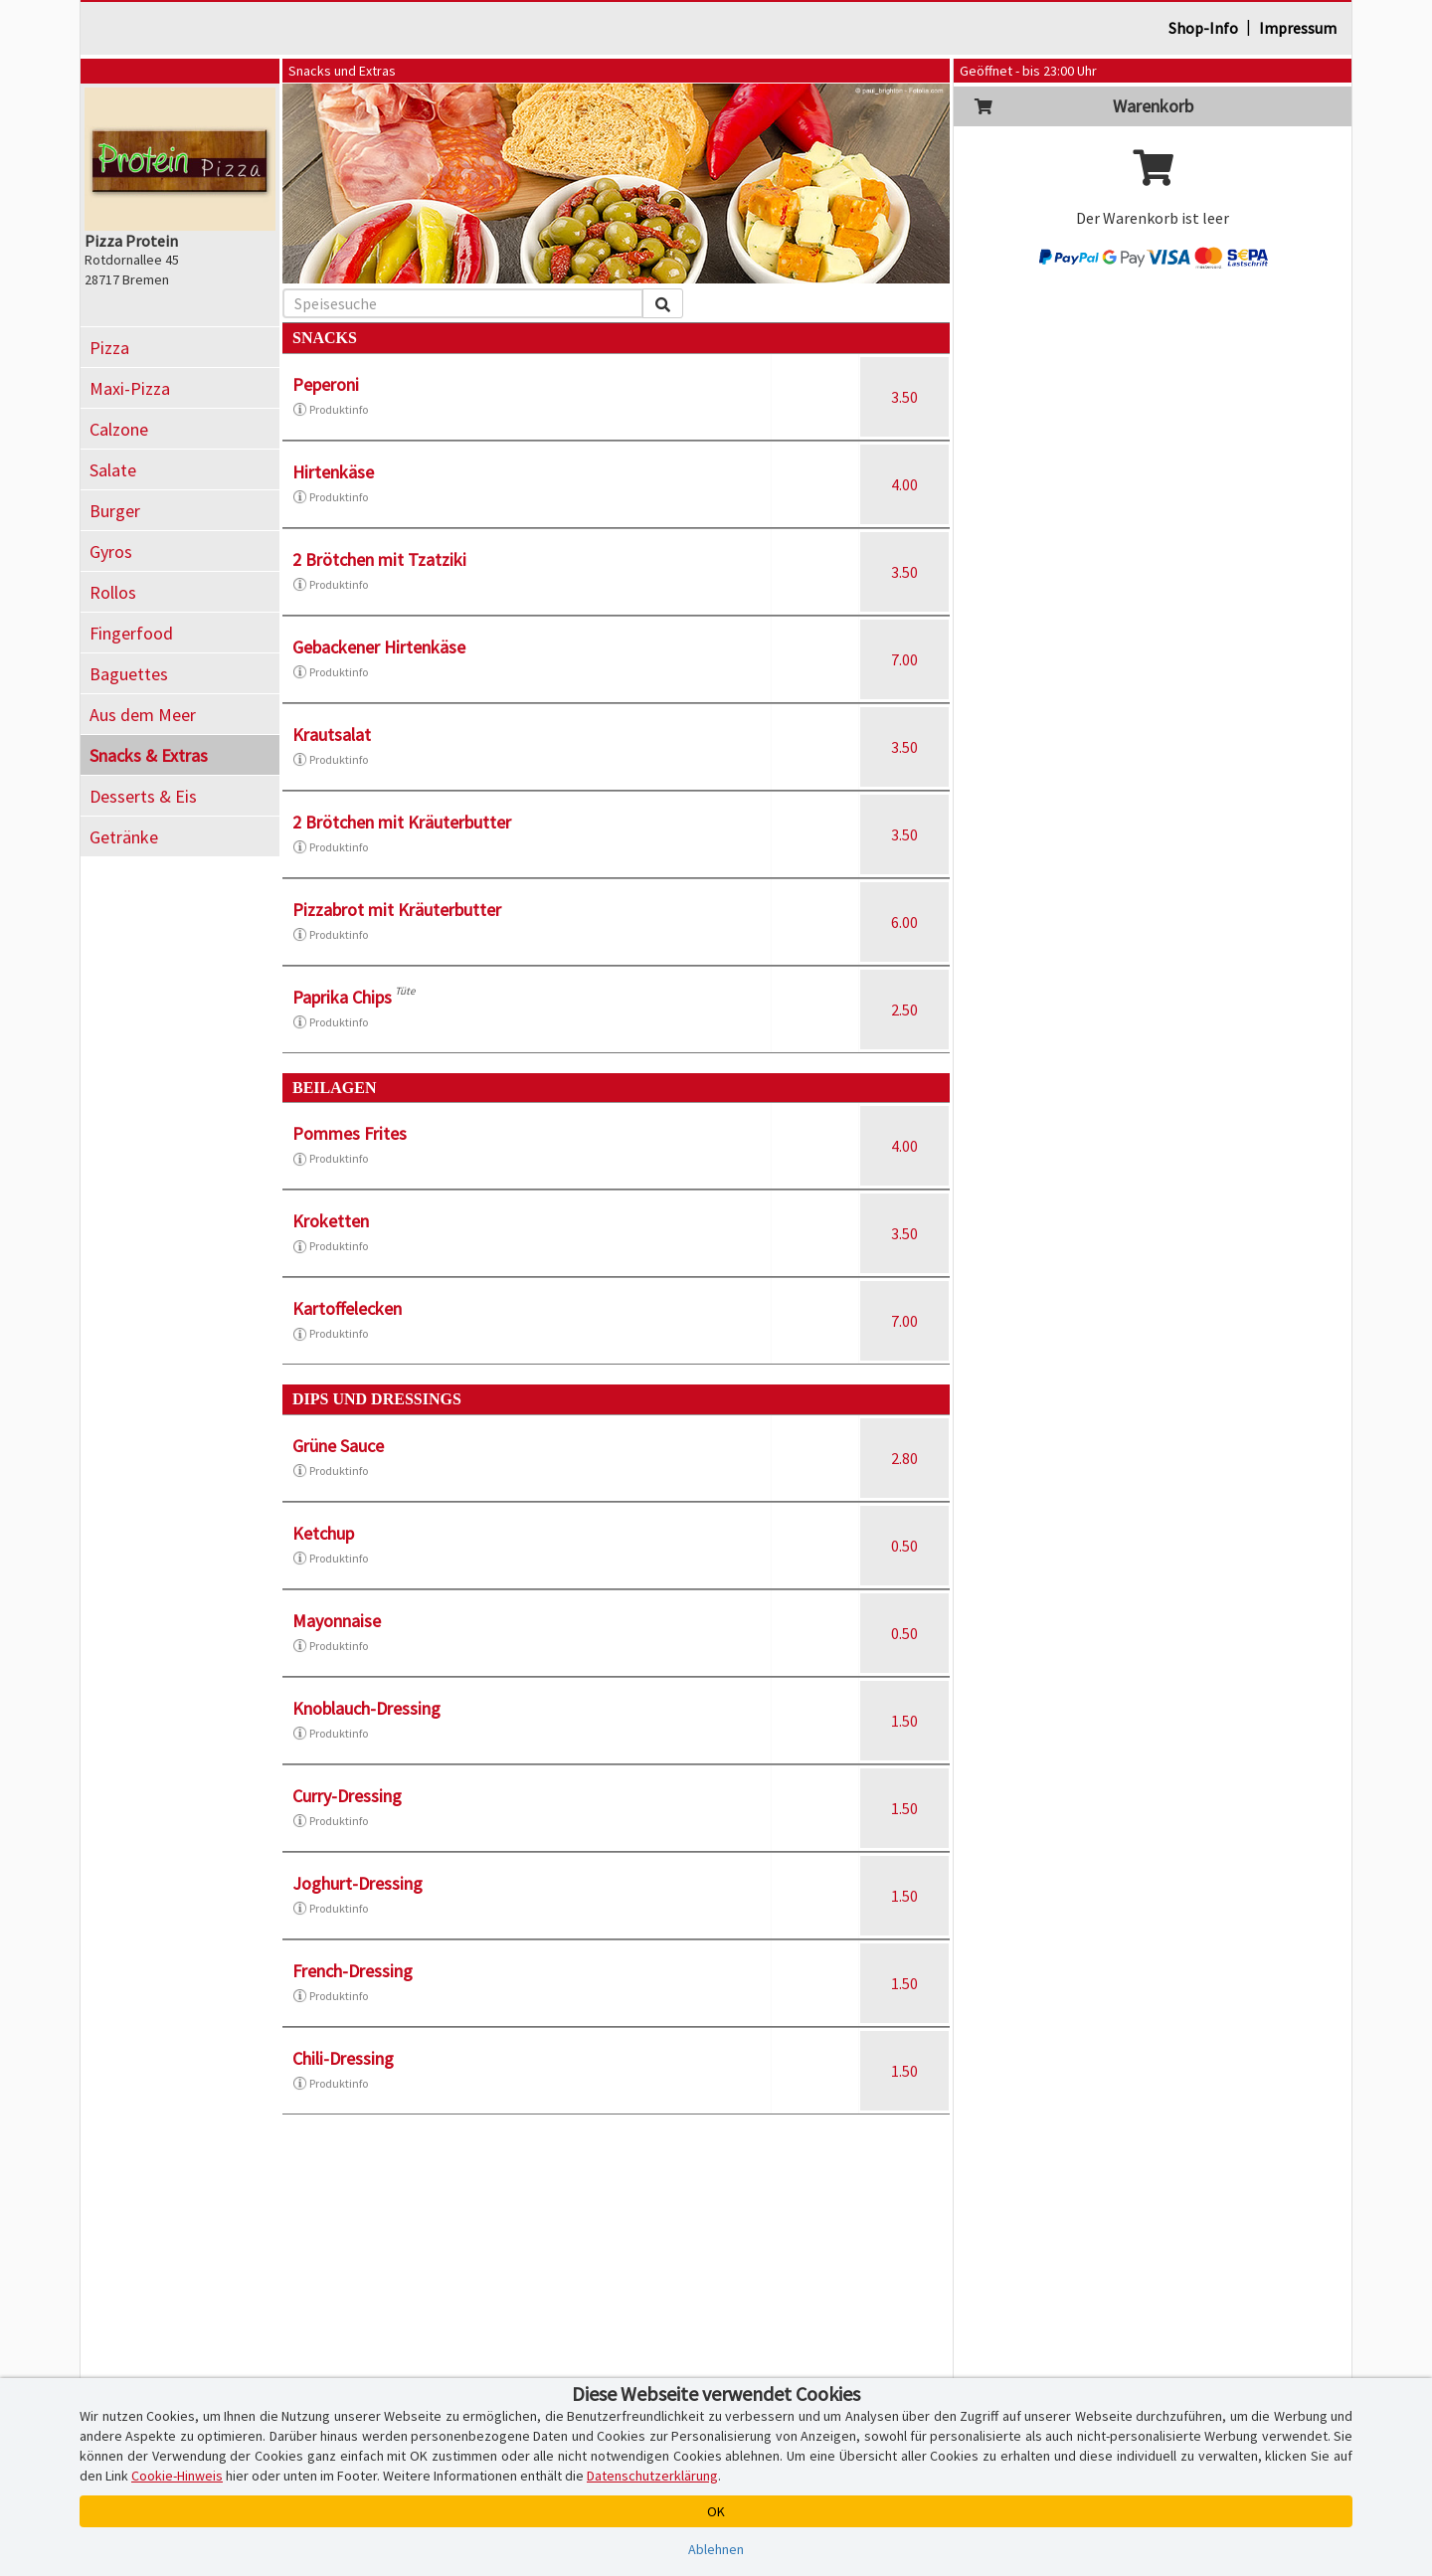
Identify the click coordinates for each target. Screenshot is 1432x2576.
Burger (115, 510)
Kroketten (330, 1220)
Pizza (109, 347)
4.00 (904, 484)
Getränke (124, 837)
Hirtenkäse (333, 471)
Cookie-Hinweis (177, 2475)
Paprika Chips (342, 997)
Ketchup (323, 1533)
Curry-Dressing (347, 1795)
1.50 (904, 1721)
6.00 (904, 922)
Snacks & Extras (149, 755)
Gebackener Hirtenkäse (378, 647)
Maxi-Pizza (130, 388)
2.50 (904, 1009)
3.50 (904, 397)
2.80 (904, 1458)
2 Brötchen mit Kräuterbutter (401, 822)
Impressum (1298, 28)
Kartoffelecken (347, 1308)
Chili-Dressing (343, 2058)
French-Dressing (352, 1970)
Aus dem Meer (143, 714)
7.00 (904, 659)
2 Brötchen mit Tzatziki (379, 559)
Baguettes (129, 673)
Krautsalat (331, 734)
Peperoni (325, 384)
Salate (113, 470)
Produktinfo (330, 410)
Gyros (111, 551)
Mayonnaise (336, 1620)
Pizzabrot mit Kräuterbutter (396, 909)
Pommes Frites (349, 1133)
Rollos (113, 592)
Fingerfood (131, 633)
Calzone (119, 429)
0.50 (904, 1546)
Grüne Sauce (338, 1445)
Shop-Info (1203, 28)
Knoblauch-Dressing (366, 1708)
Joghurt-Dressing (357, 1883)
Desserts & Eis (143, 796)
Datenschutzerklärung (652, 2475)
